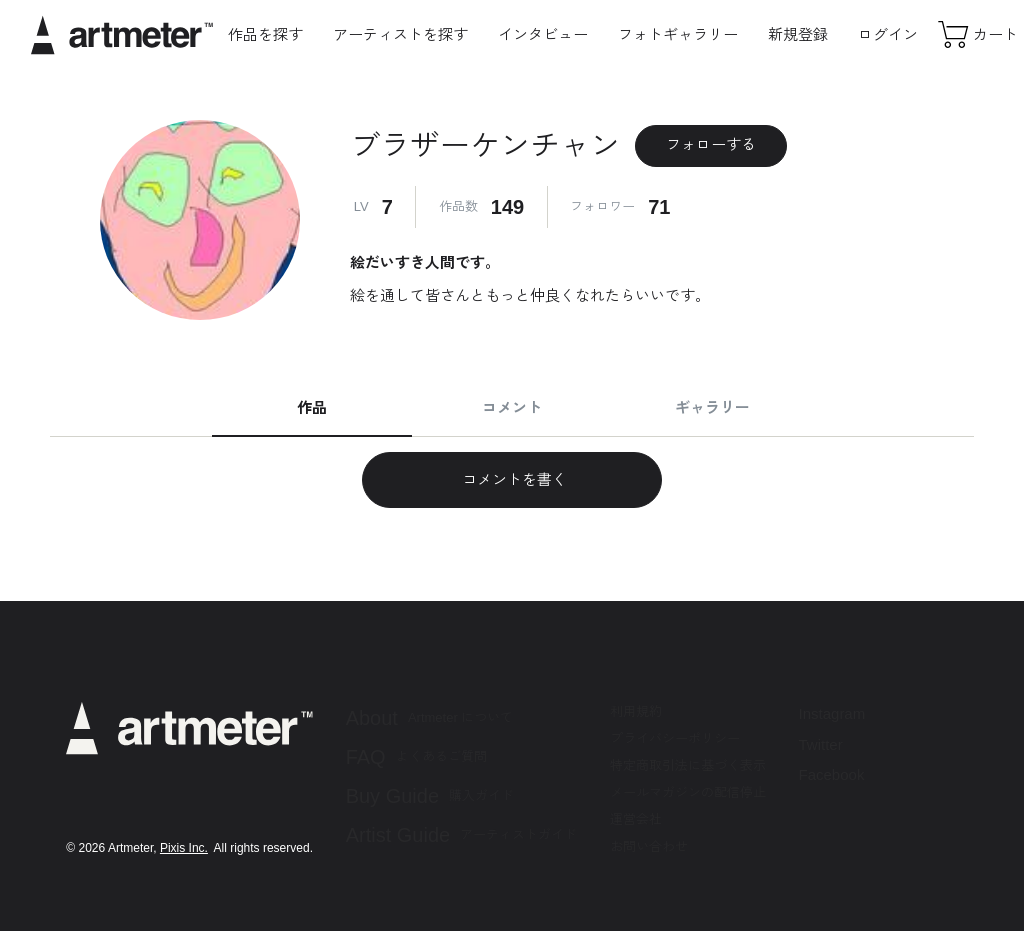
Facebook (832, 774)
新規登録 (798, 34)
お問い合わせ (649, 846)
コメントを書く (511, 479)
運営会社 (636, 819)
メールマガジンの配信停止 (688, 792)
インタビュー (543, 34)
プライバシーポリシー (675, 738)
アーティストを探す (400, 34)
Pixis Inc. (184, 848)
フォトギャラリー (678, 34)
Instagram (832, 713)
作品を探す (265, 34)
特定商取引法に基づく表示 (688, 765)
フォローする (711, 144)
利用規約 (636, 711)
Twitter (821, 744)
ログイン (888, 34)
